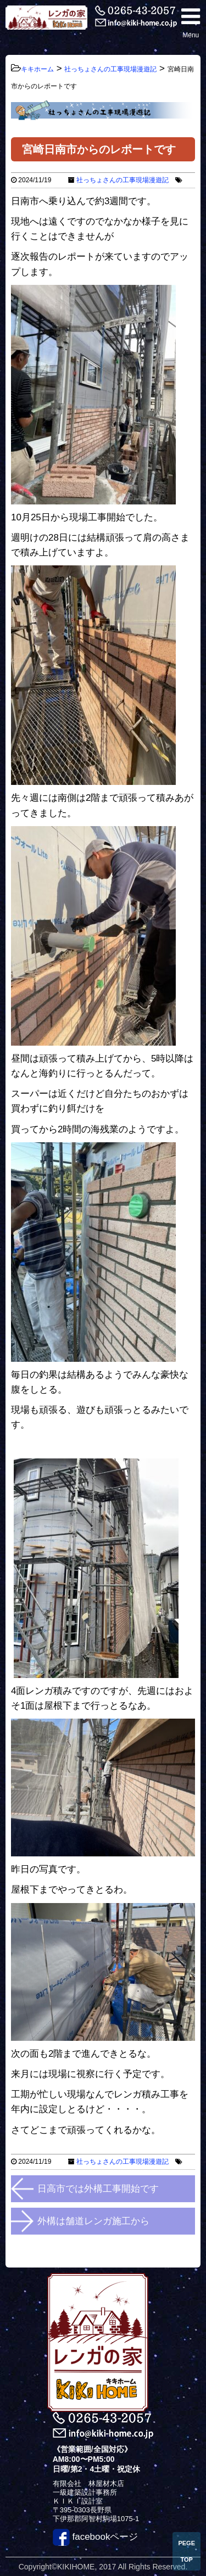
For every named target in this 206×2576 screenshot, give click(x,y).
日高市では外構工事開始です (98, 2189)
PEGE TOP (186, 2551)
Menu (190, 22)
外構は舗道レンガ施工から (93, 2221)
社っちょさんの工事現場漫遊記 (122, 180)
